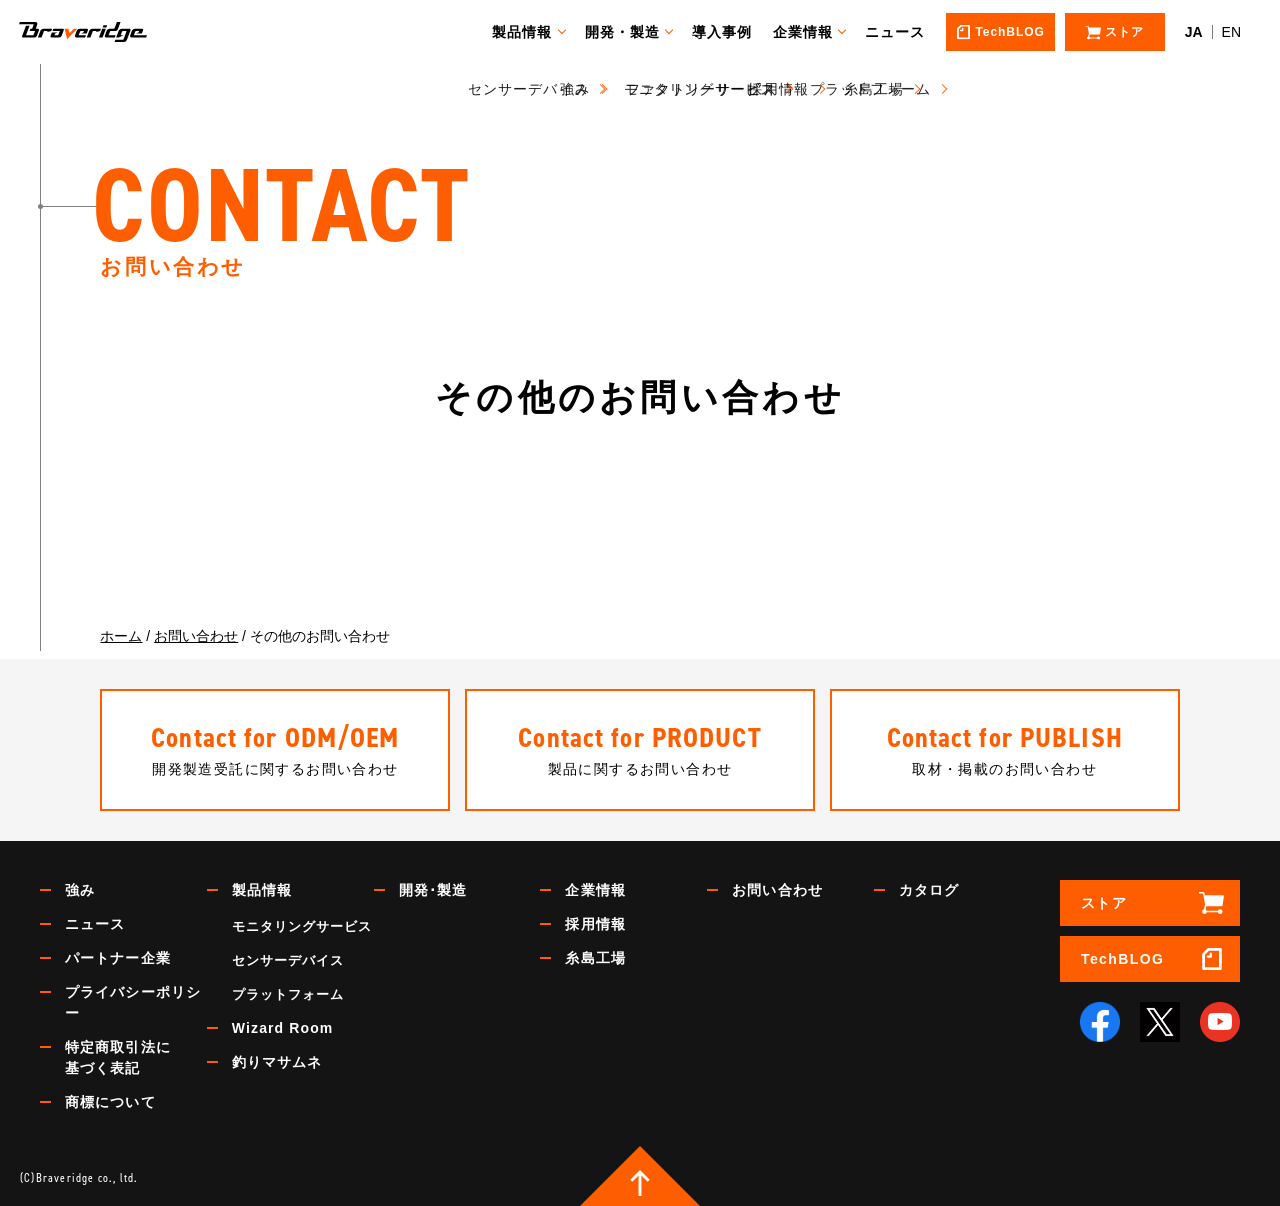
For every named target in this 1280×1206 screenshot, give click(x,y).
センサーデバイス (288, 960)
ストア (1104, 903)
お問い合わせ (777, 890)
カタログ (929, 890)
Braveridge (113, 32)
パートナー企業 (118, 958)
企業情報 (812, 32)
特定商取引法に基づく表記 (118, 1057)
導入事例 (731, 32)
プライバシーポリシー (133, 1002)
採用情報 (595, 924)
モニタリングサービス (302, 926)
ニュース (904, 32)
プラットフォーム (288, 994)
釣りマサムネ (277, 1062)
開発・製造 (632, 32)
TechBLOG (1122, 959)
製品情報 (531, 32)
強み (80, 890)
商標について (110, 1102)
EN (1231, 32)
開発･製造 (433, 890)
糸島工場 (595, 958)
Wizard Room (283, 1028)
